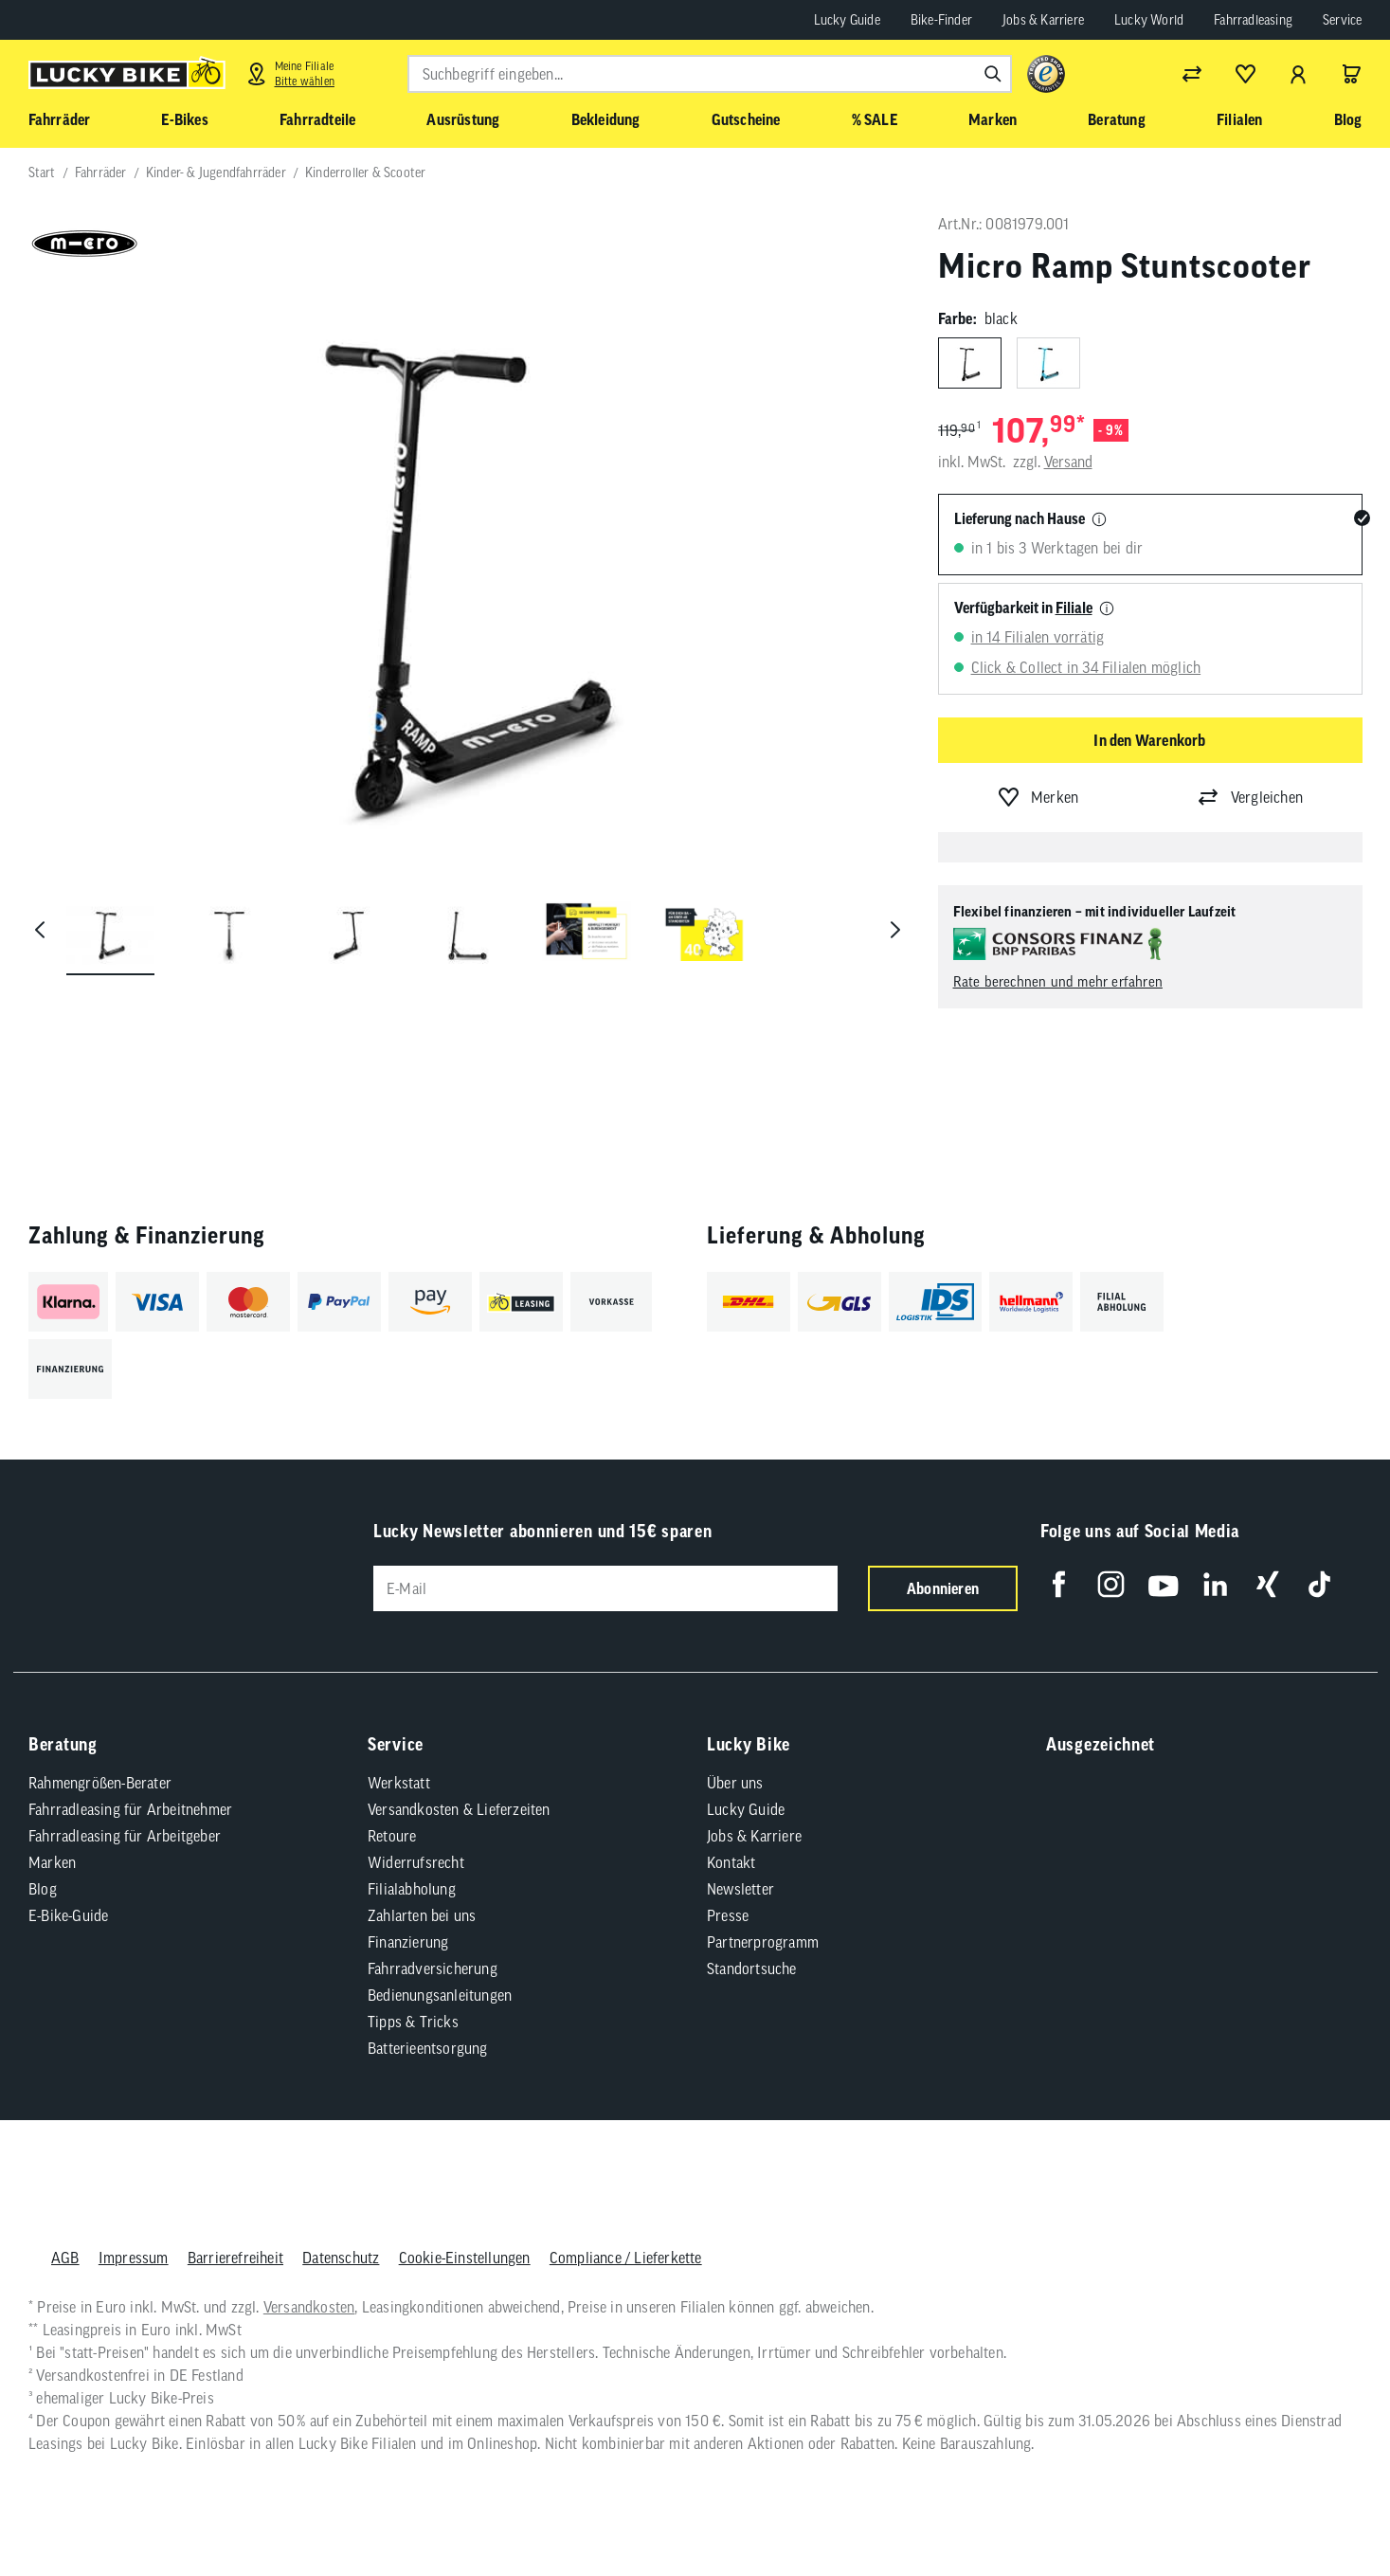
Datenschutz (340, 2257)
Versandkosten (308, 2306)
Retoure (392, 1835)
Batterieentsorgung (428, 2048)
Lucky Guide (847, 19)
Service (1342, 19)
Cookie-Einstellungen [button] (464, 2257)
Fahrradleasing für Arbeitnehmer (130, 1809)
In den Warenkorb (1149, 740)
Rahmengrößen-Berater (99, 1782)
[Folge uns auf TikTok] (1319, 1584)
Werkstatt (399, 1782)
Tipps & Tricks (413, 2021)
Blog (42, 1888)
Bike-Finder (941, 19)
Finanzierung (408, 1941)
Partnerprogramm (763, 1941)
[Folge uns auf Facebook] (1058, 1584)
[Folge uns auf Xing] (1267, 1584)
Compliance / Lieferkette (625, 2257)
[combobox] (709, 74)
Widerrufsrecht (416, 1862)
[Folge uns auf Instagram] (1110, 1584)
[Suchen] (993, 74)
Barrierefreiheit (234, 2257)
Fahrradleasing (1253, 19)
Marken (52, 1862)
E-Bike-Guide (68, 1915)
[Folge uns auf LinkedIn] (1215, 1584)
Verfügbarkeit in (1023, 607)
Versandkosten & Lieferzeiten (459, 1809)
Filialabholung (412, 1888)
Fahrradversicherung (432, 1968)
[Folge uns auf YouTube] (1163, 1584)
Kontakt (731, 1862)
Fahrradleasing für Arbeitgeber (124, 1835)
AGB (65, 2257)
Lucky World (1148, 19)
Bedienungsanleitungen (440, 1995)
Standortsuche (752, 1968)
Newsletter (740, 1888)
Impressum (133, 2257)
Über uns (735, 1782)
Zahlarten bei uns (422, 1915)
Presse (728, 1915)
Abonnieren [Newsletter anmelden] (943, 1588)
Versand (1068, 461)
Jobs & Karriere (1043, 19)
